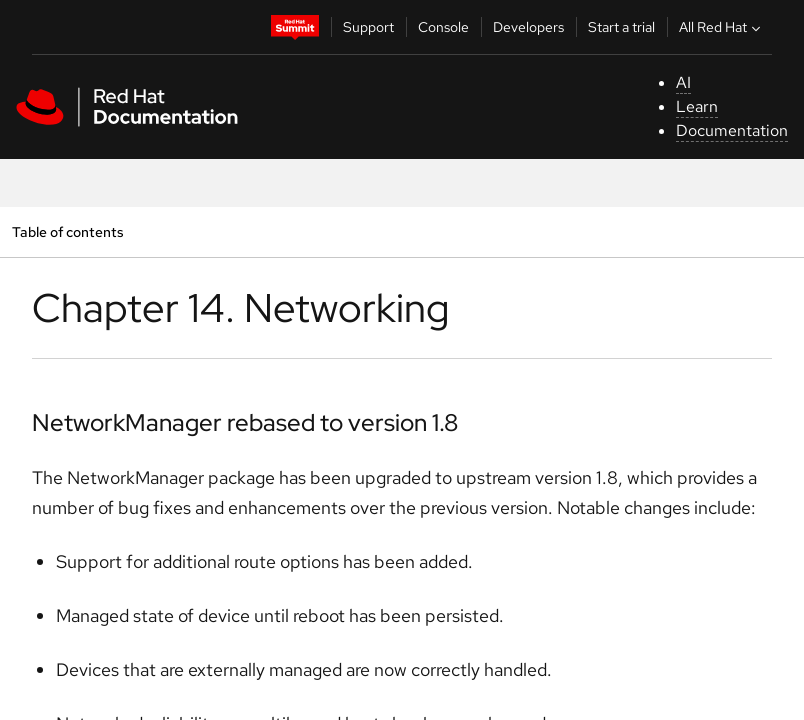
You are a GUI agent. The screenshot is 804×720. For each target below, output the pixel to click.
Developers (528, 27)
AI (683, 82)
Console (443, 27)
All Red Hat (722, 27)
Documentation (732, 130)
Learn (697, 106)
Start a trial (621, 27)
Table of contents (67, 231)
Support (368, 27)
